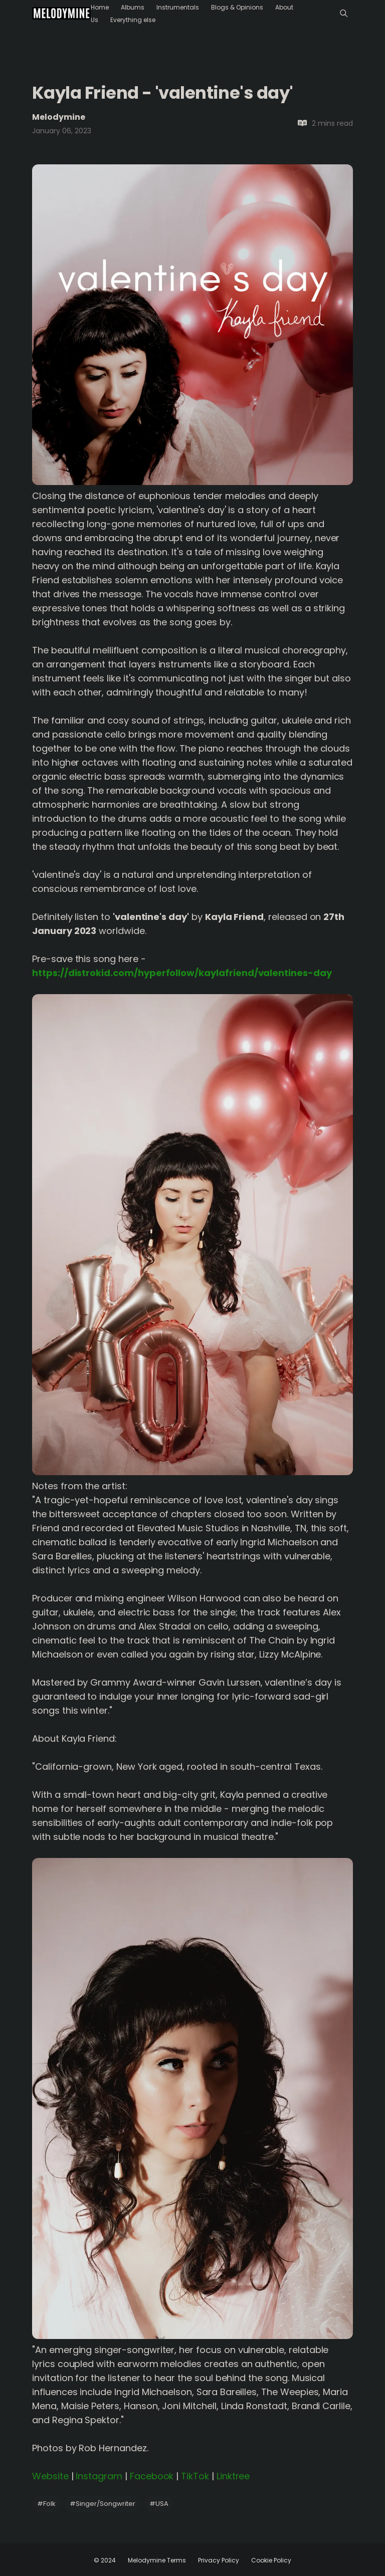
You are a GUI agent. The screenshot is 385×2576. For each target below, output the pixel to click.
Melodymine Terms (157, 2560)
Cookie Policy (271, 2560)
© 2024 (105, 2560)
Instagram (99, 2476)
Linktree (233, 2476)
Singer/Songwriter (102, 2503)
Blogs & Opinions (237, 7)
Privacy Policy (218, 2560)
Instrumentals (177, 7)
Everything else (132, 20)
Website (50, 2476)
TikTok (195, 2476)
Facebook (152, 2476)
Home (100, 7)
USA (158, 2503)
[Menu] (343, 13)
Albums (132, 7)
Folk (46, 2503)
